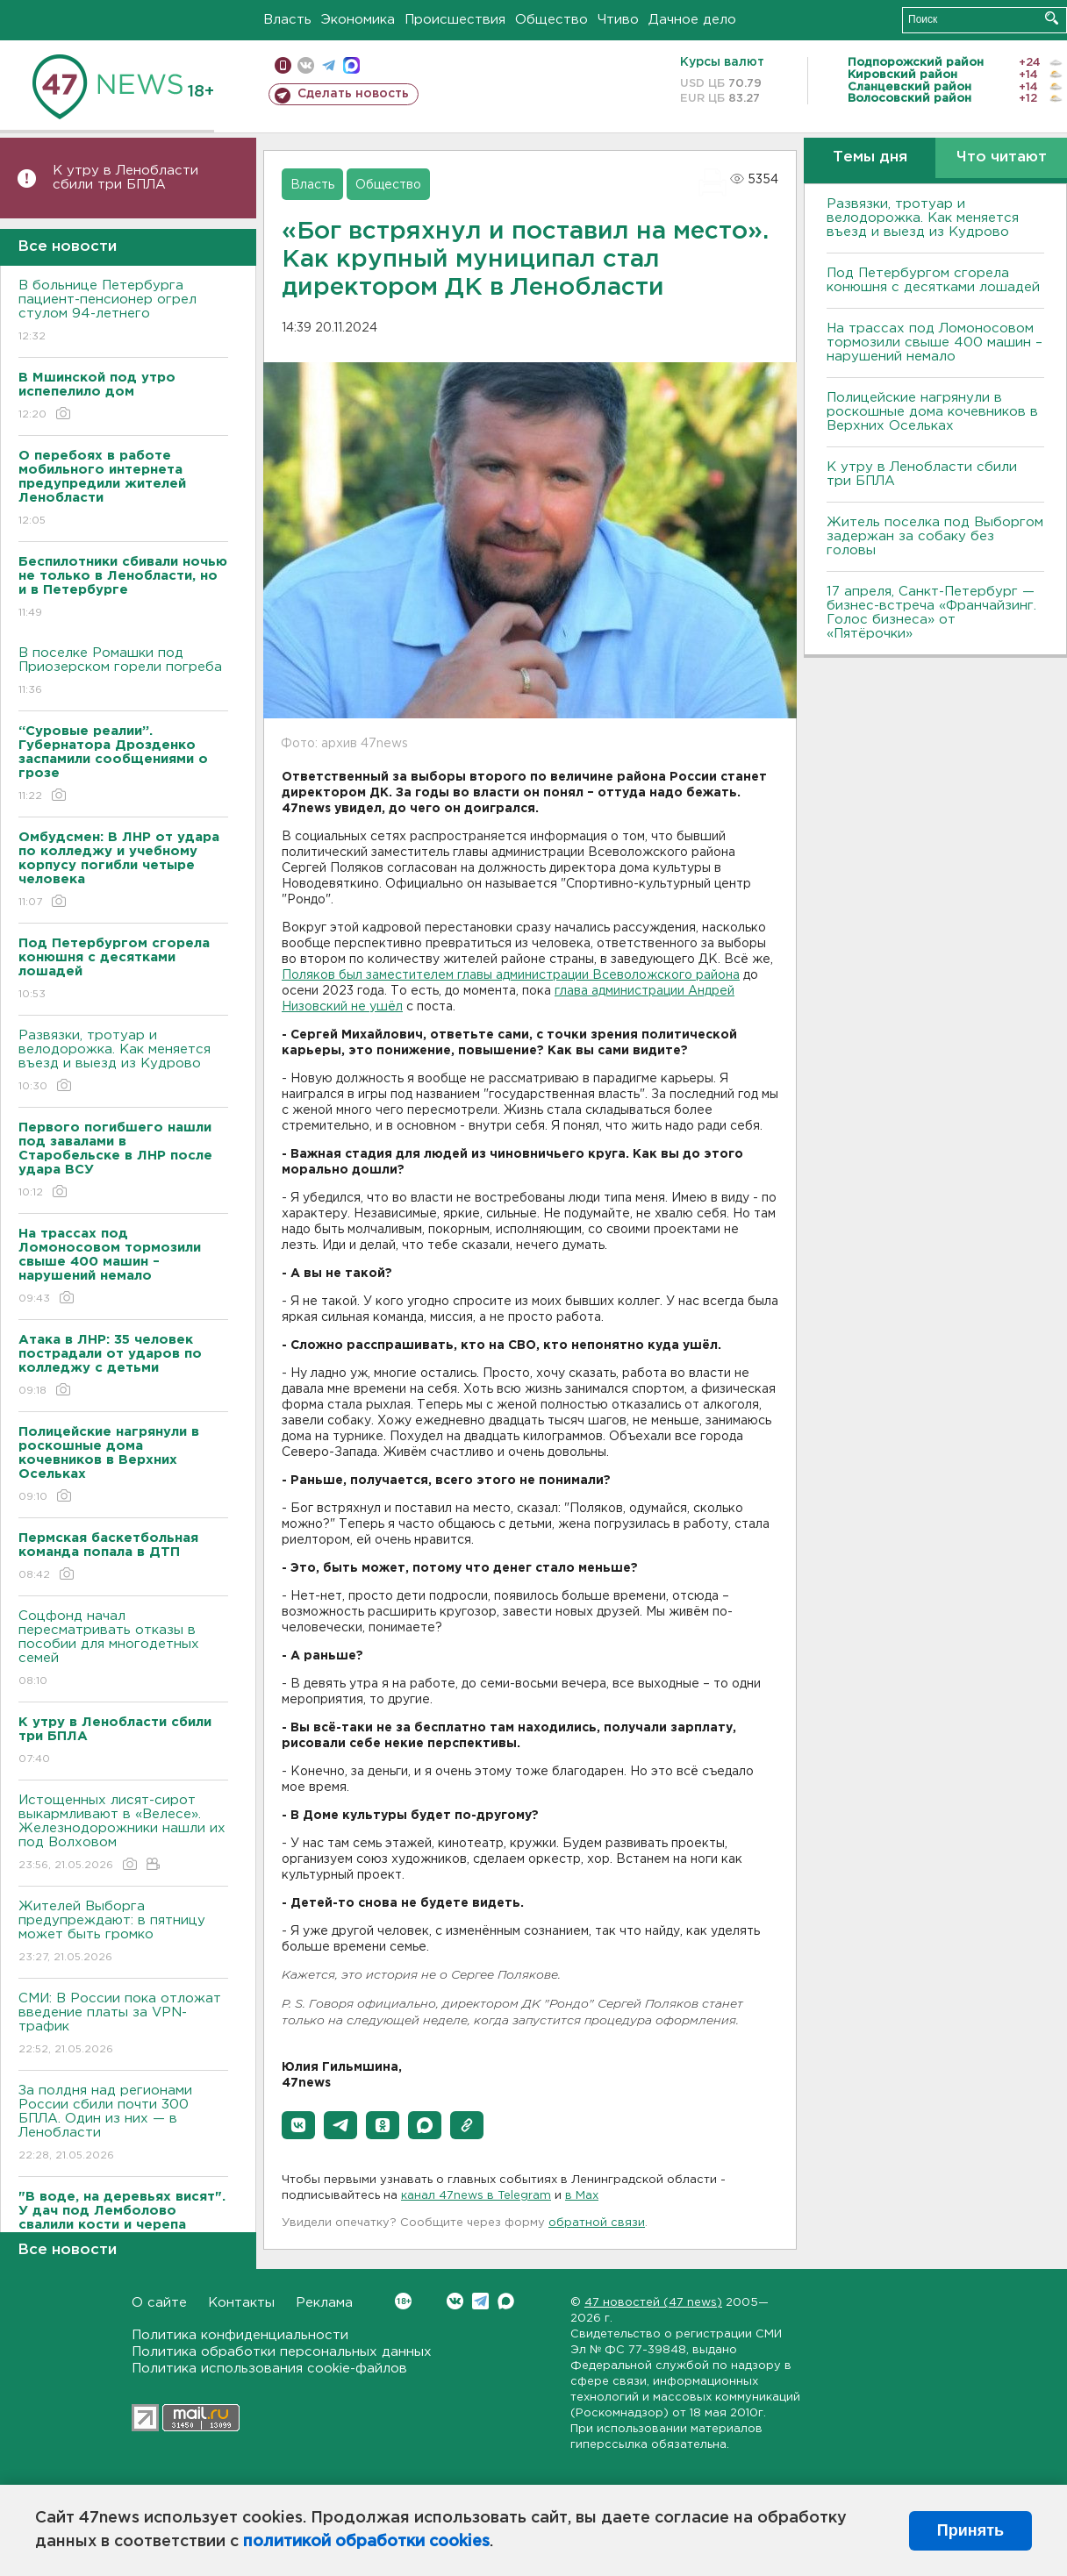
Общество (551, 19)
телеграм (328, 65)
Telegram (480, 2301)
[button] (298, 2125)
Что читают (1001, 157)
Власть (287, 19)
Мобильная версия (283, 65)
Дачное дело (692, 19)
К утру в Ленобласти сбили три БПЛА (125, 177)
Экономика (358, 19)
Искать (1051, 18)
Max (506, 2301)
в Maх (581, 2196)
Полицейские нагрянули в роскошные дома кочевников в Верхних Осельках (932, 412)
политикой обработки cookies (366, 2542)
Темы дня (870, 157)
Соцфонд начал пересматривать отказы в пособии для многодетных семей (123, 1649)
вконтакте (305, 65)
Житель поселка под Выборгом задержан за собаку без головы (935, 536)
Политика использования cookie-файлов (269, 2368)
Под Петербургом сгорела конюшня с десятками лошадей (933, 280)
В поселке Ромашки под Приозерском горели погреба (123, 672)
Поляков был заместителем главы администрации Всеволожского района (511, 975)
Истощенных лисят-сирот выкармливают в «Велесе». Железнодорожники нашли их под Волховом (123, 1834)
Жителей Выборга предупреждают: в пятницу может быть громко (123, 1933)
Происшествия (455, 19)
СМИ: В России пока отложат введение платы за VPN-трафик (123, 2025)
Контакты (241, 2302)
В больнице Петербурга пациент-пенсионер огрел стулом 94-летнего (123, 312)
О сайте (159, 2302)
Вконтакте (403, 2301)
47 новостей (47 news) (653, 2303)
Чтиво (618, 19)
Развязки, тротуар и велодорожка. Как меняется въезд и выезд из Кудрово (123, 1062)
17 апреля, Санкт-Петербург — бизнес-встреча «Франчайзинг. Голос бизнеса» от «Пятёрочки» (931, 612)
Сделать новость (353, 94)
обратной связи (596, 2223)
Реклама (324, 2302)
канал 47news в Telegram (476, 2196)
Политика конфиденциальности (240, 2335)
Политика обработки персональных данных (282, 2352)
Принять (970, 2530)
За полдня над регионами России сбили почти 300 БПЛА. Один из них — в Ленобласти (123, 2124)
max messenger (351, 65)
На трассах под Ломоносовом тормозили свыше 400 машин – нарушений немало (934, 342)
